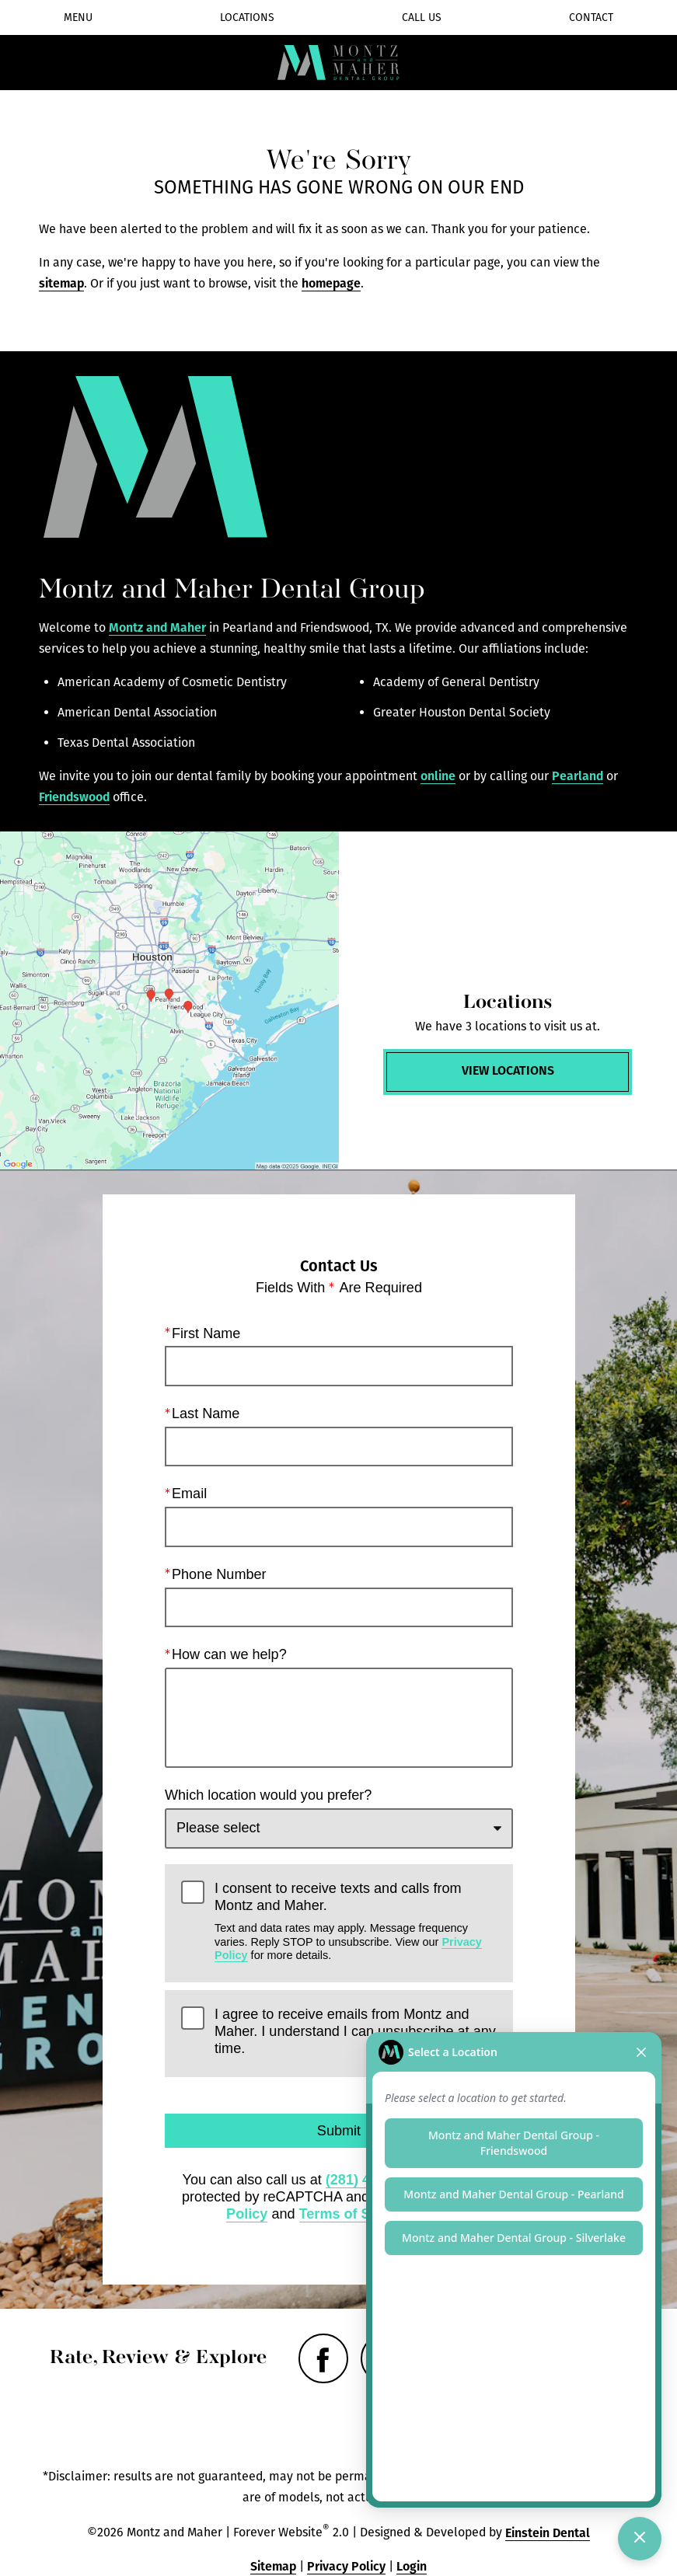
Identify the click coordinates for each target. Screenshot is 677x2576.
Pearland (577, 776)
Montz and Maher (157, 627)
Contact (591, 17)
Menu (78, 17)
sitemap (61, 283)
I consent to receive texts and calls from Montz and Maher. (356, 1921)
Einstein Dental (547, 2532)
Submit (338, 2131)
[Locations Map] (169, 1000)
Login (411, 2566)
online (438, 776)
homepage (331, 283)
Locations (247, 17)
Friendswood (74, 797)
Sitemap (273, 2566)
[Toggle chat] (639, 2538)
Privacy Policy (346, 2566)
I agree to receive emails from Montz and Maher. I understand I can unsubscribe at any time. (355, 2030)
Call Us (421, 17)
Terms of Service (354, 2213)
